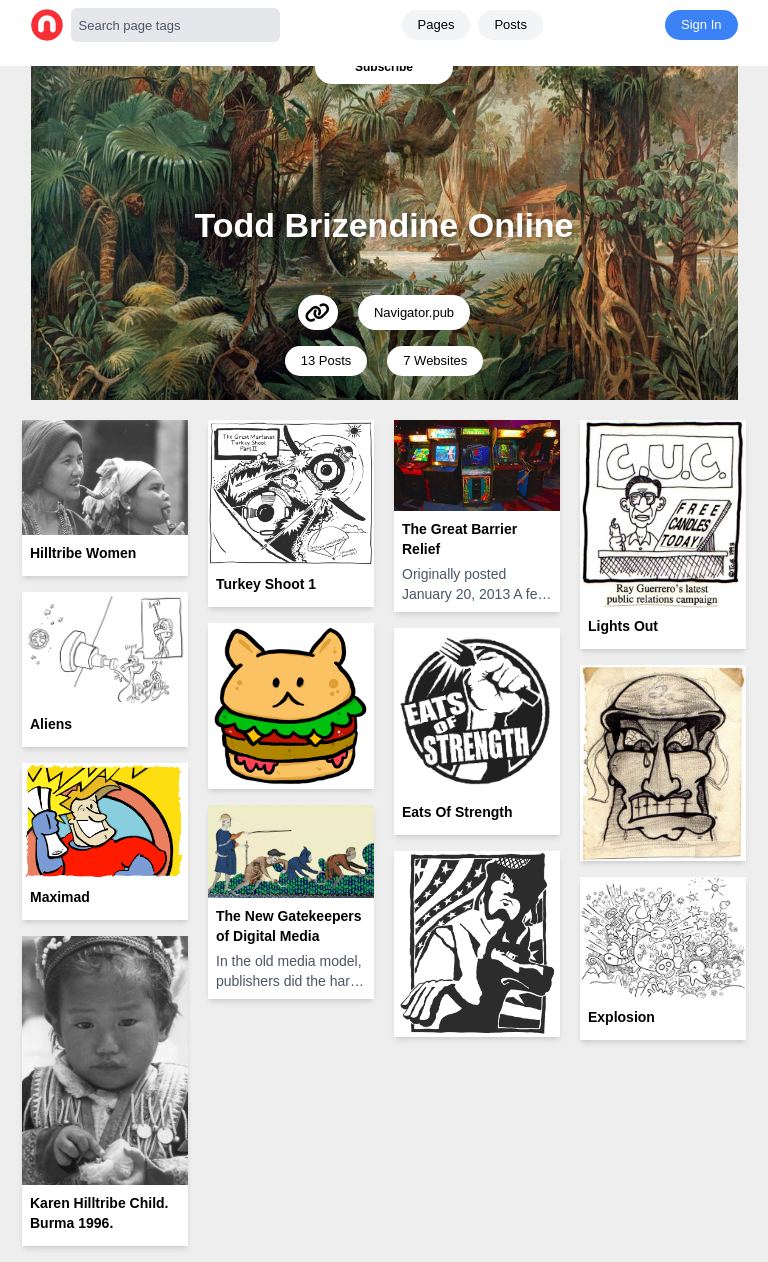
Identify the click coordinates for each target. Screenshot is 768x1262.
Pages (436, 24)
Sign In (701, 24)
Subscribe (384, 67)
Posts (510, 24)
